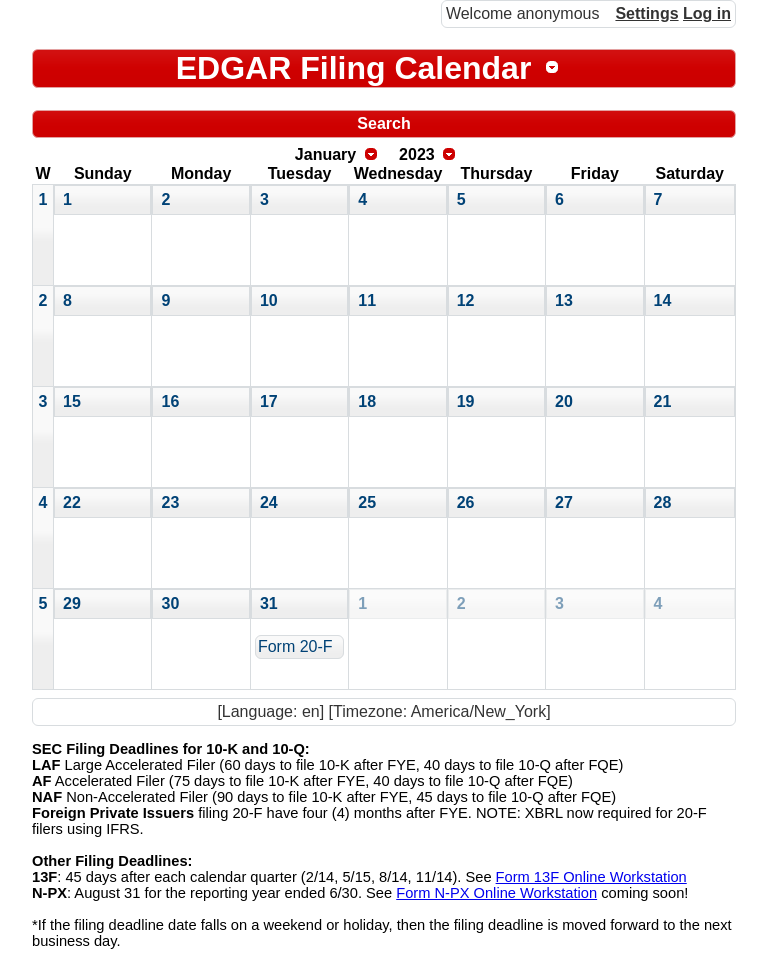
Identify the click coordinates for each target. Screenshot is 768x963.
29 (72, 603)
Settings (646, 13)
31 (269, 603)
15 (72, 401)
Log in (707, 13)
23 (170, 502)
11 (367, 300)
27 (564, 502)
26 (466, 502)
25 (367, 502)
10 (269, 300)
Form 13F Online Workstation (591, 877)
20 (564, 401)
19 (466, 401)
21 (663, 401)
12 (466, 300)
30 (170, 603)
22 (72, 502)
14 (663, 300)
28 (663, 502)
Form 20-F (295, 646)
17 (269, 401)
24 (269, 502)
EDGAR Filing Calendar (354, 68)
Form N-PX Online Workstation (496, 893)
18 (367, 401)
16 (170, 401)
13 (564, 300)
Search (383, 123)
